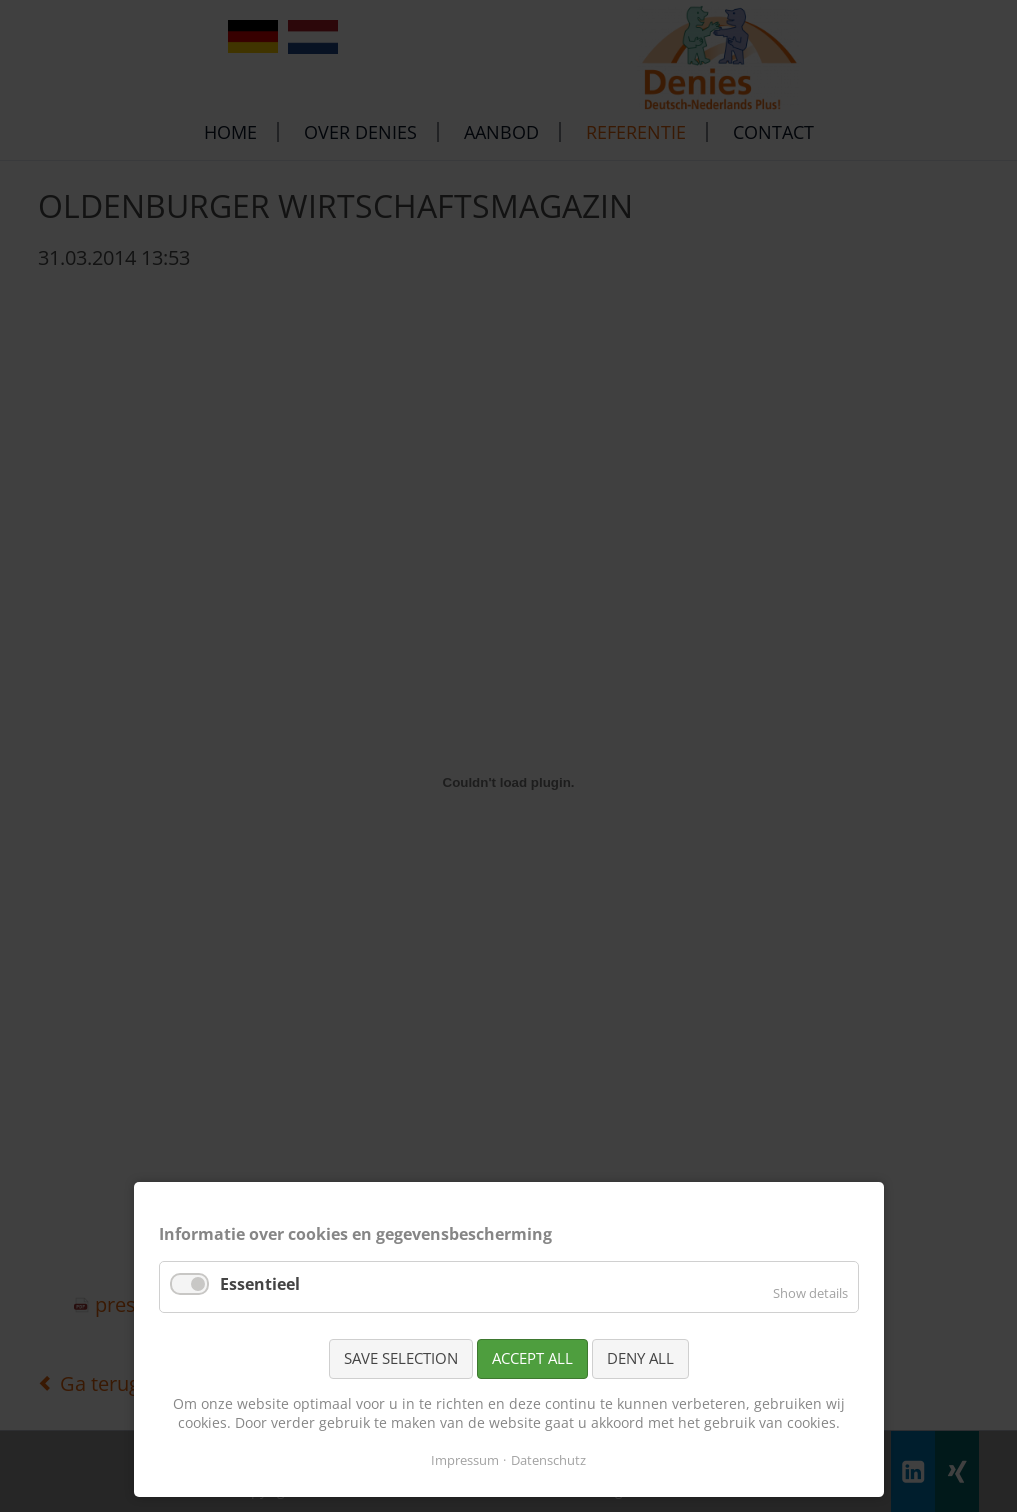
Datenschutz (548, 1460)
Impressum (465, 1460)
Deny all (640, 1358)
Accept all (532, 1358)
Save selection (401, 1358)
